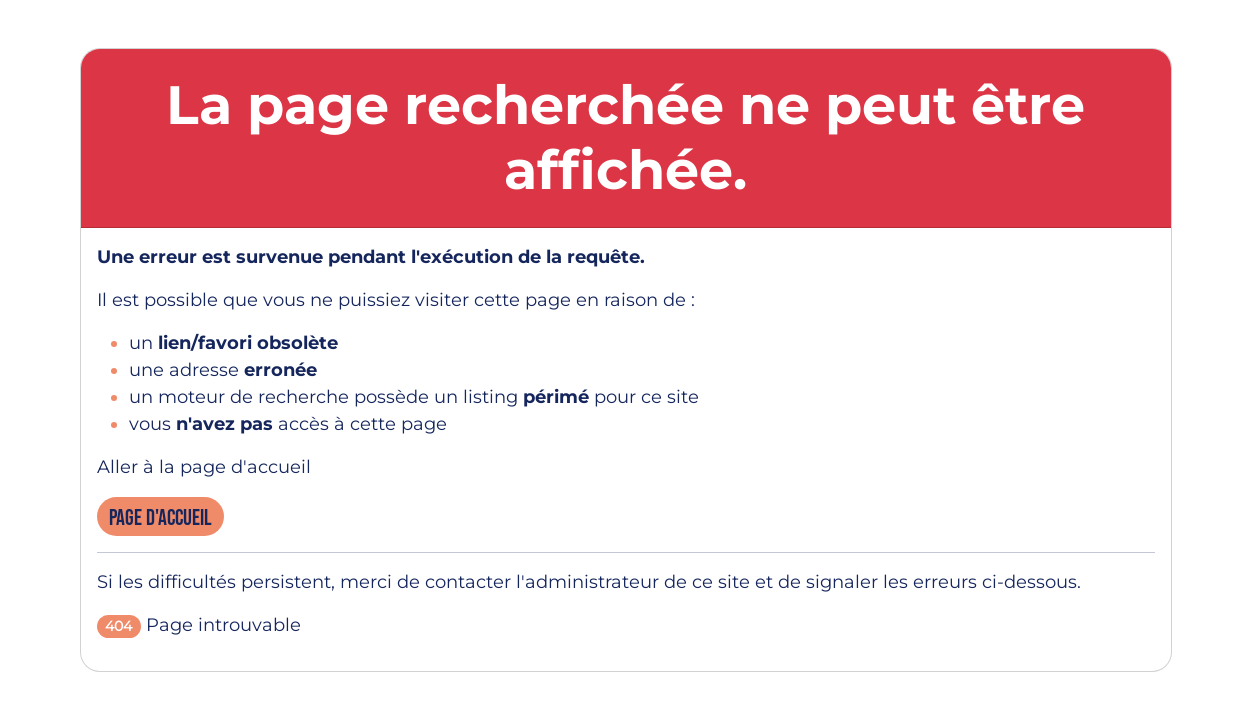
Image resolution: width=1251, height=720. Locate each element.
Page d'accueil (160, 518)
